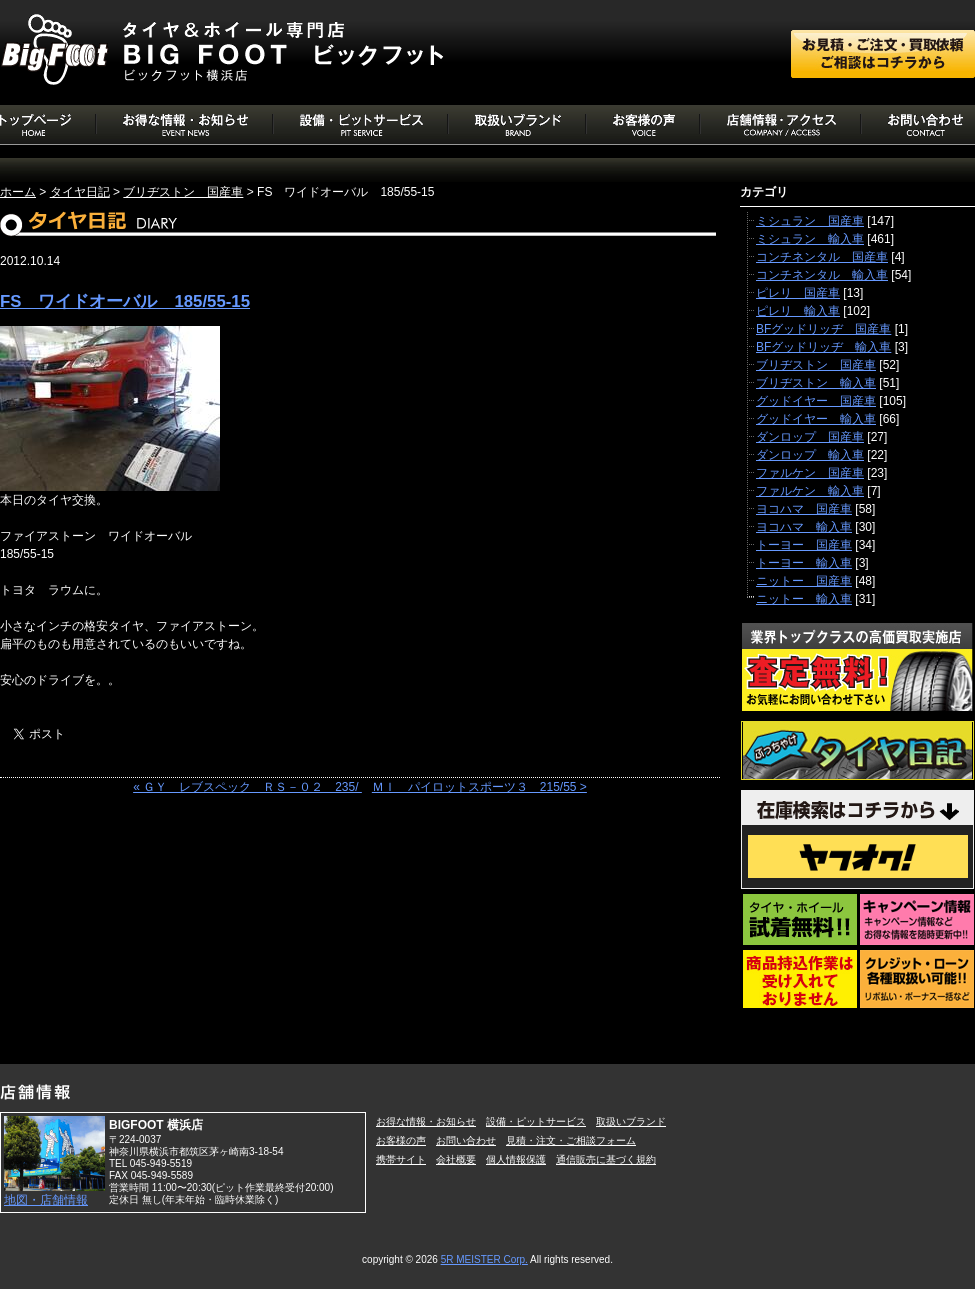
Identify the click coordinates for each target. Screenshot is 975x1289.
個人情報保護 (516, 1159)
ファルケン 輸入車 (810, 491)
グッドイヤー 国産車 (816, 401)
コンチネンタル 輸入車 (822, 275)
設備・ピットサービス (536, 1121)
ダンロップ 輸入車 (810, 455)
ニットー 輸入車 (804, 599)
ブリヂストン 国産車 (183, 192)
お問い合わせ (466, 1140)
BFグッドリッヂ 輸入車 (823, 347)
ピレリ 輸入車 (798, 311)
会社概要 (456, 1159)
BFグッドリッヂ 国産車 (823, 329)
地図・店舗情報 (46, 1200)
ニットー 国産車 (804, 581)
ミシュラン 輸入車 (810, 239)
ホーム (18, 192)
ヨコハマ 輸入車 (804, 527)
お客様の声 (401, 1140)
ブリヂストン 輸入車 (816, 383)
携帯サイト (401, 1159)
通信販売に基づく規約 (606, 1159)
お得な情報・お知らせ (426, 1121)
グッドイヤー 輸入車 (816, 419)
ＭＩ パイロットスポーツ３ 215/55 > (479, 787)
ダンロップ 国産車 (810, 437)
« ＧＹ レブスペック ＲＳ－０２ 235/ (247, 787)
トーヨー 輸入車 (804, 563)
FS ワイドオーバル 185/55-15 (125, 301)
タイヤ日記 (80, 192)
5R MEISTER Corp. (484, 1259)
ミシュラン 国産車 (810, 221)
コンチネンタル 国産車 (822, 257)
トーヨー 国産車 (804, 545)
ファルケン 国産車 (810, 473)
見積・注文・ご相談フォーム (571, 1140)
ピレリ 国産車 (798, 293)
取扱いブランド (631, 1121)
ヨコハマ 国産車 (804, 509)
